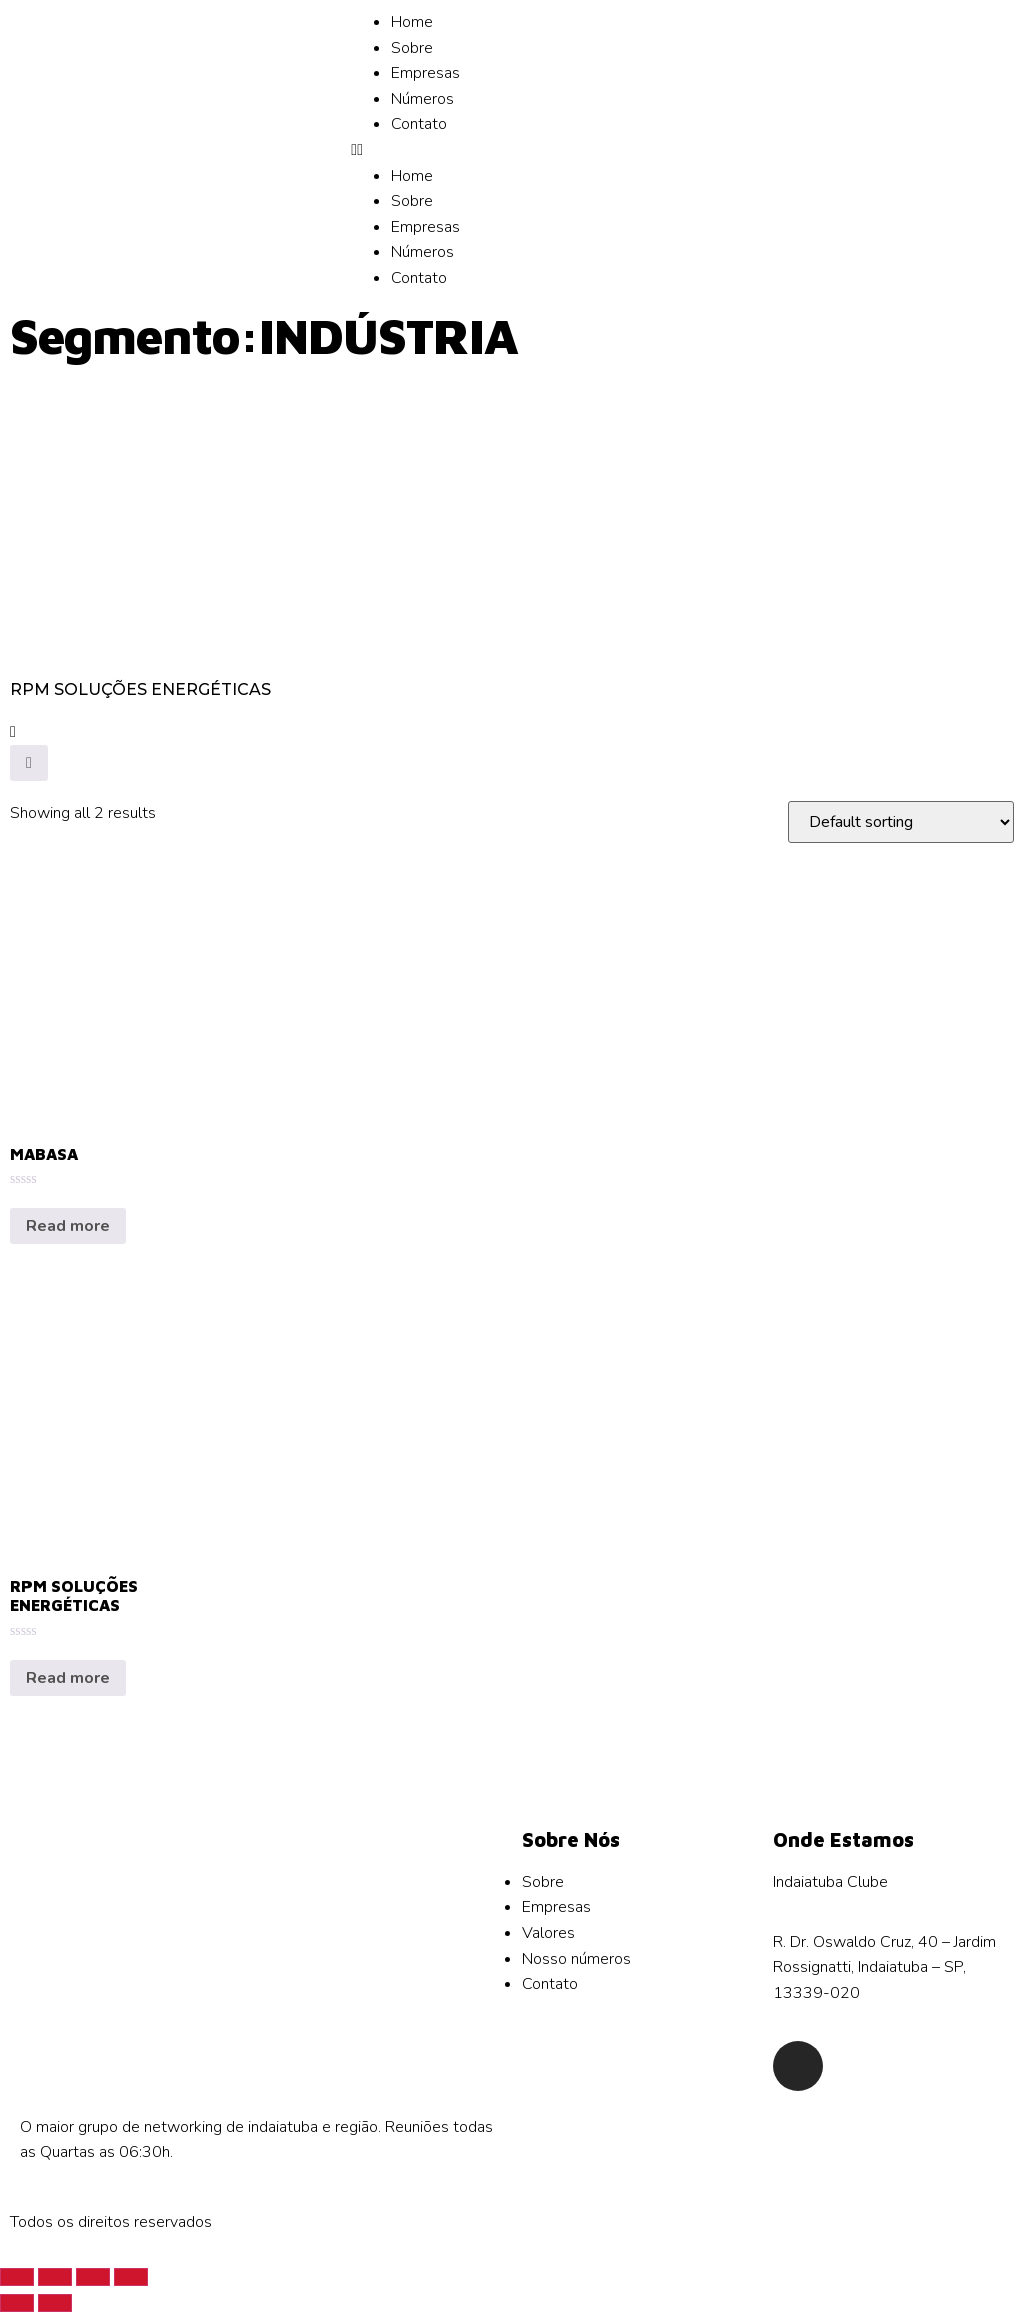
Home (412, 22)
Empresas (425, 73)
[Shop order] (901, 822)
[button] (511, 151)
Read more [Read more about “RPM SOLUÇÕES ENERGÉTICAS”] (68, 1678)
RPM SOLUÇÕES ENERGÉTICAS (140, 689)
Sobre (412, 48)
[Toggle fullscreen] (93, 2277)
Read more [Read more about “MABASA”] (68, 1226)
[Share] (55, 2277)
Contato (419, 124)
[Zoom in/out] (131, 2277)
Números (422, 99)
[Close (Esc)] (17, 2277)
